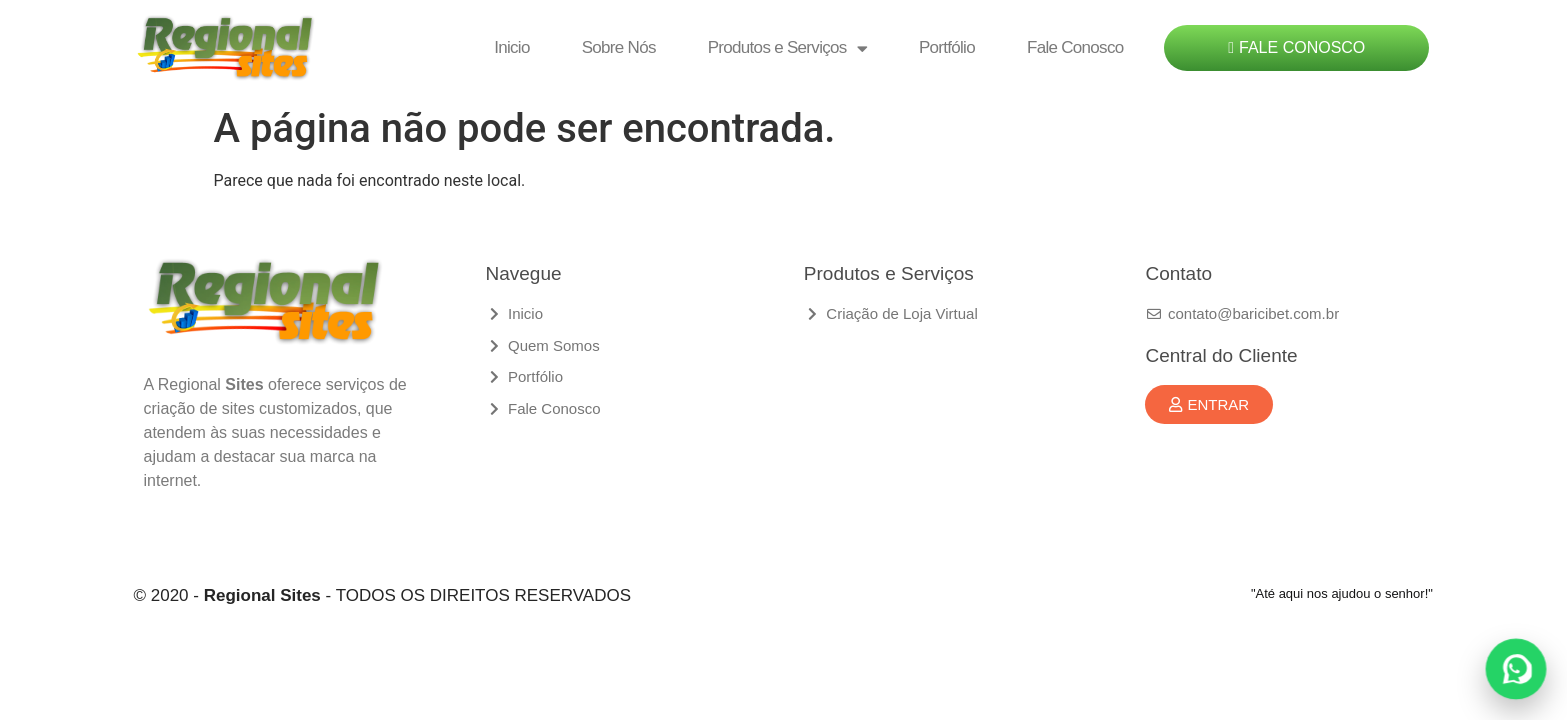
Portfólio (947, 47)
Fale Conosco (1075, 47)
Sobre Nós (619, 47)
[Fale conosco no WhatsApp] (1516, 669)
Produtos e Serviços (787, 48)
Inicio (512, 47)
